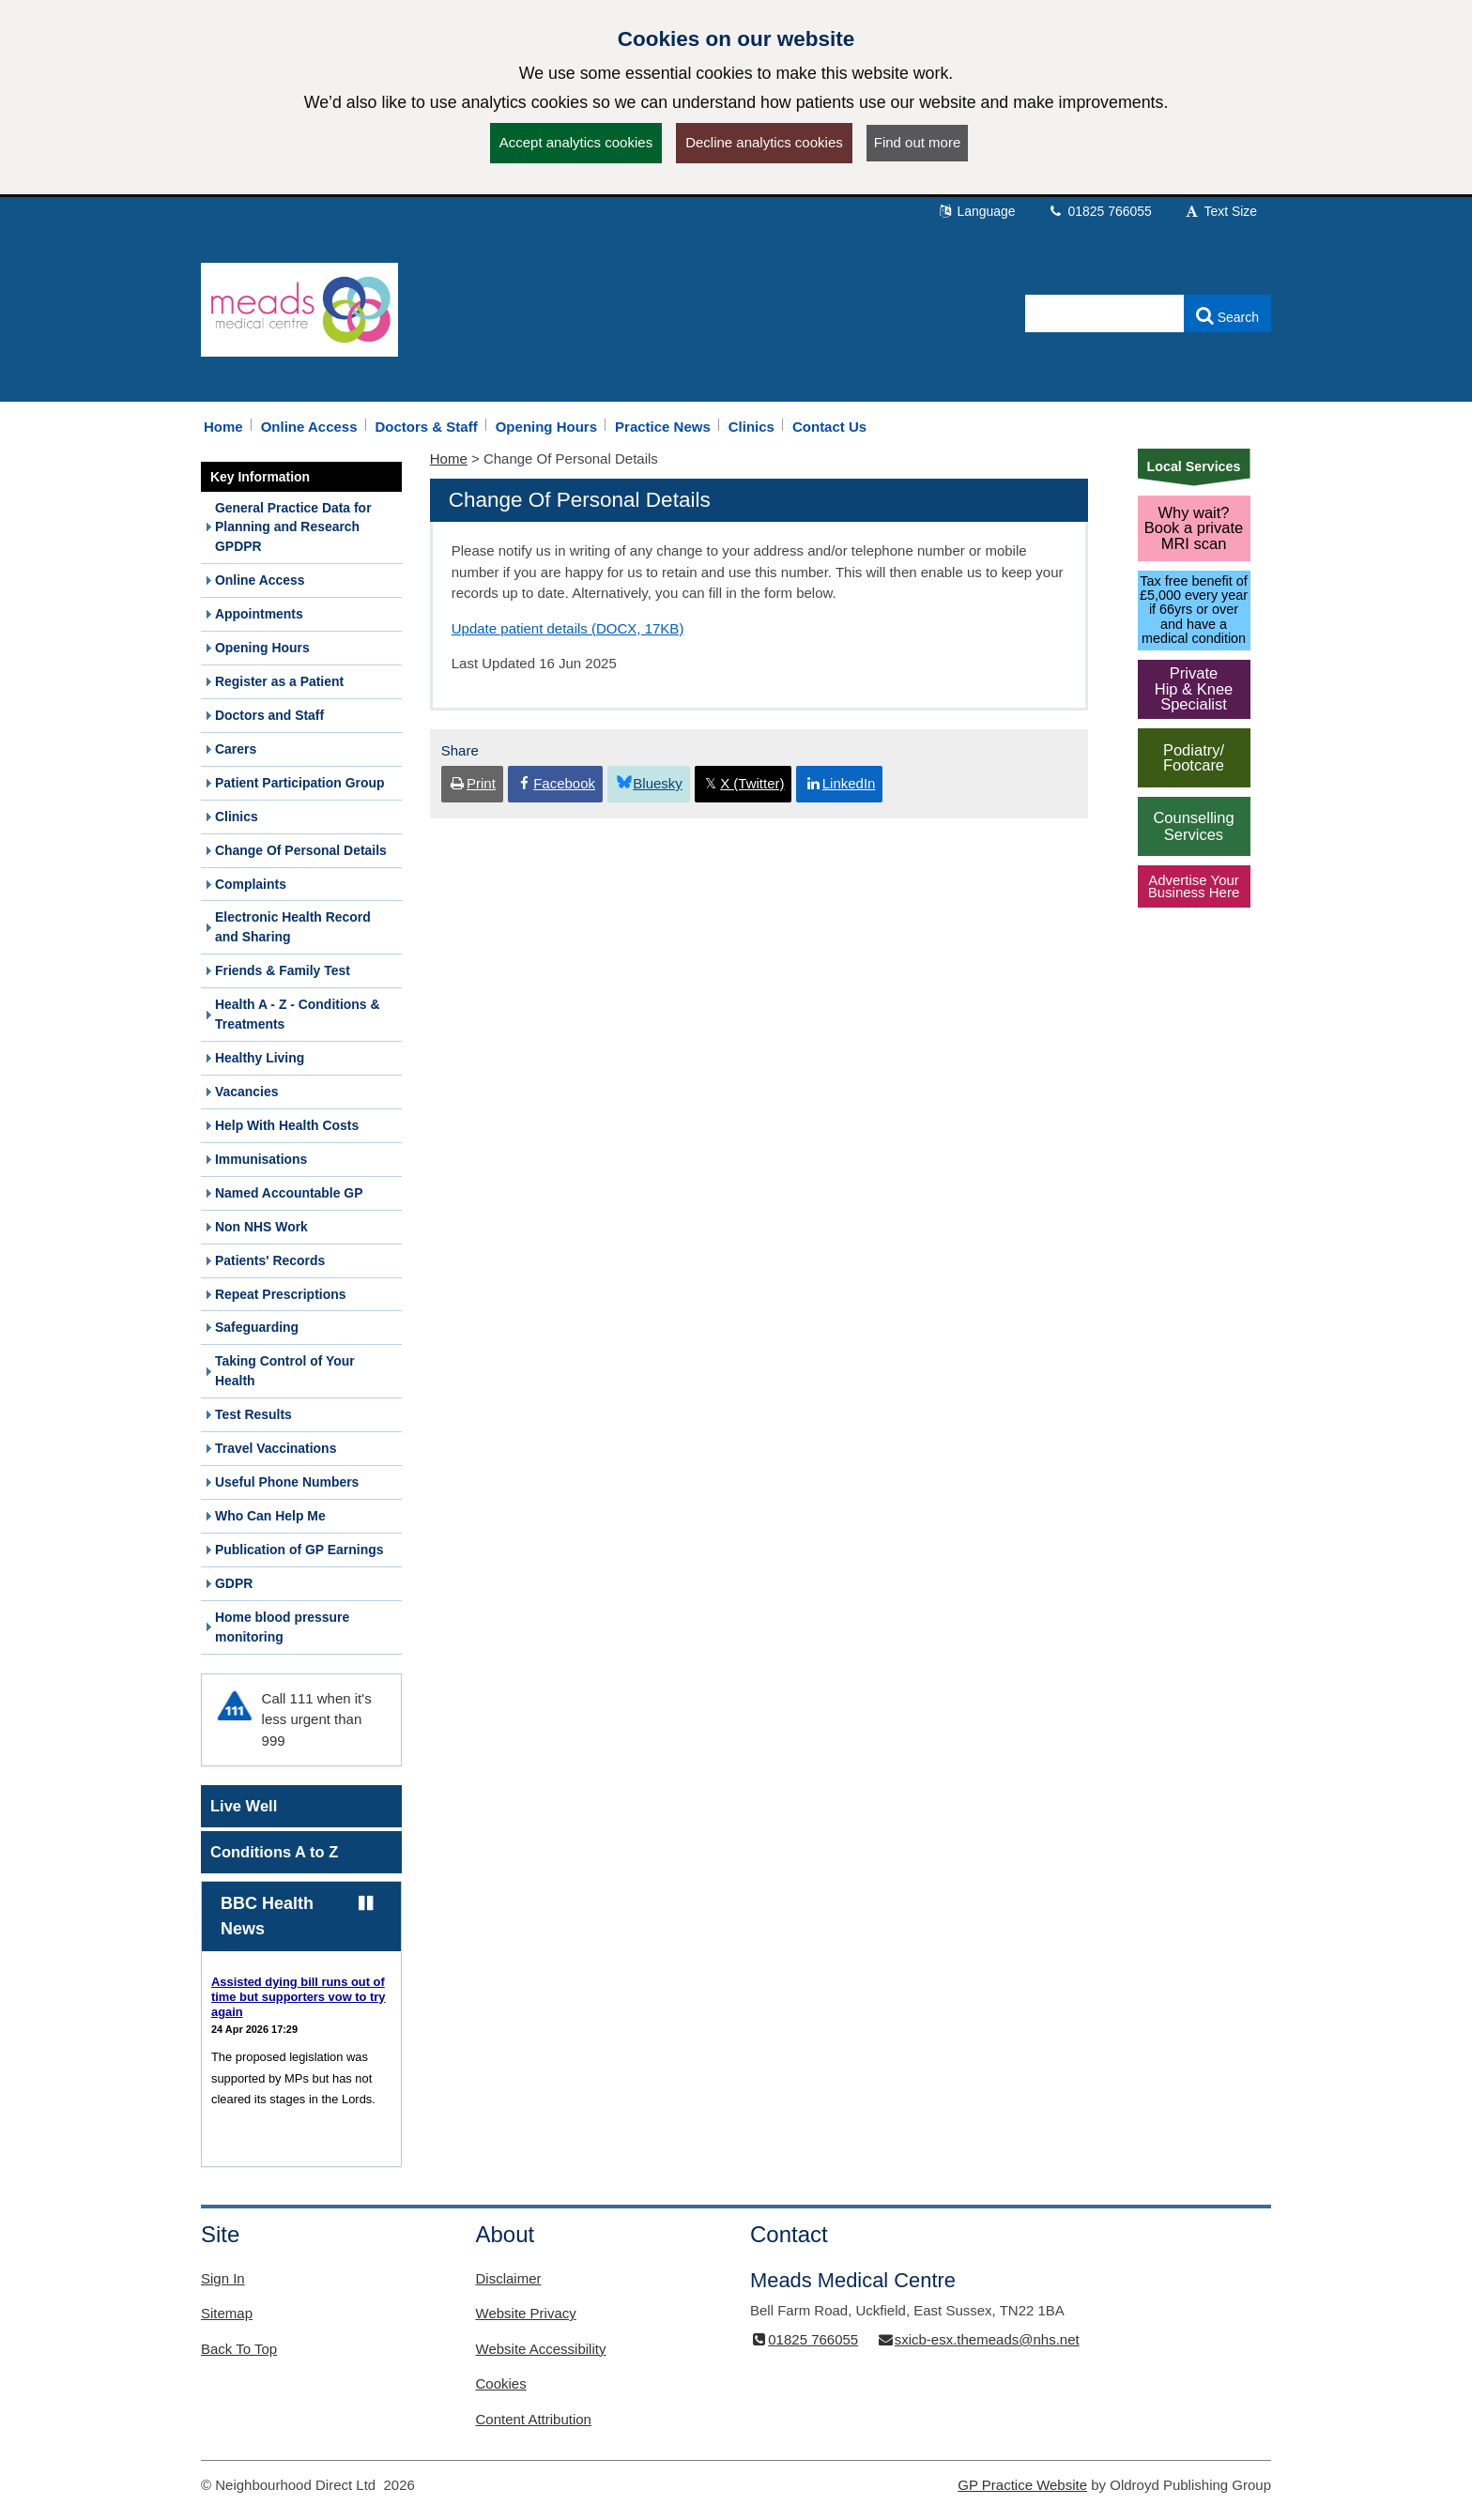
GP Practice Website (1022, 2485)
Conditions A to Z (274, 1851)
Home (449, 458)
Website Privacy (526, 2313)
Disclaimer (509, 2278)
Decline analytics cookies (764, 142)
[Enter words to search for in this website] (1105, 313)
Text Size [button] (1220, 211)
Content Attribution (533, 2419)
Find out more (917, 142)
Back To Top (239, 2349)
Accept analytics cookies (575, 142)
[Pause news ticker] (365, 1904)
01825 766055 (1100, 211)
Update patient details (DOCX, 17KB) (568, 628)
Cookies (501, 2383)
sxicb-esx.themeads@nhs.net (977, 2339)
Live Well (243, 1805)
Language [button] (976, 211)
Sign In (223, 2278)
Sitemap (227, 2313)
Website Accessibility (541, 2349)
